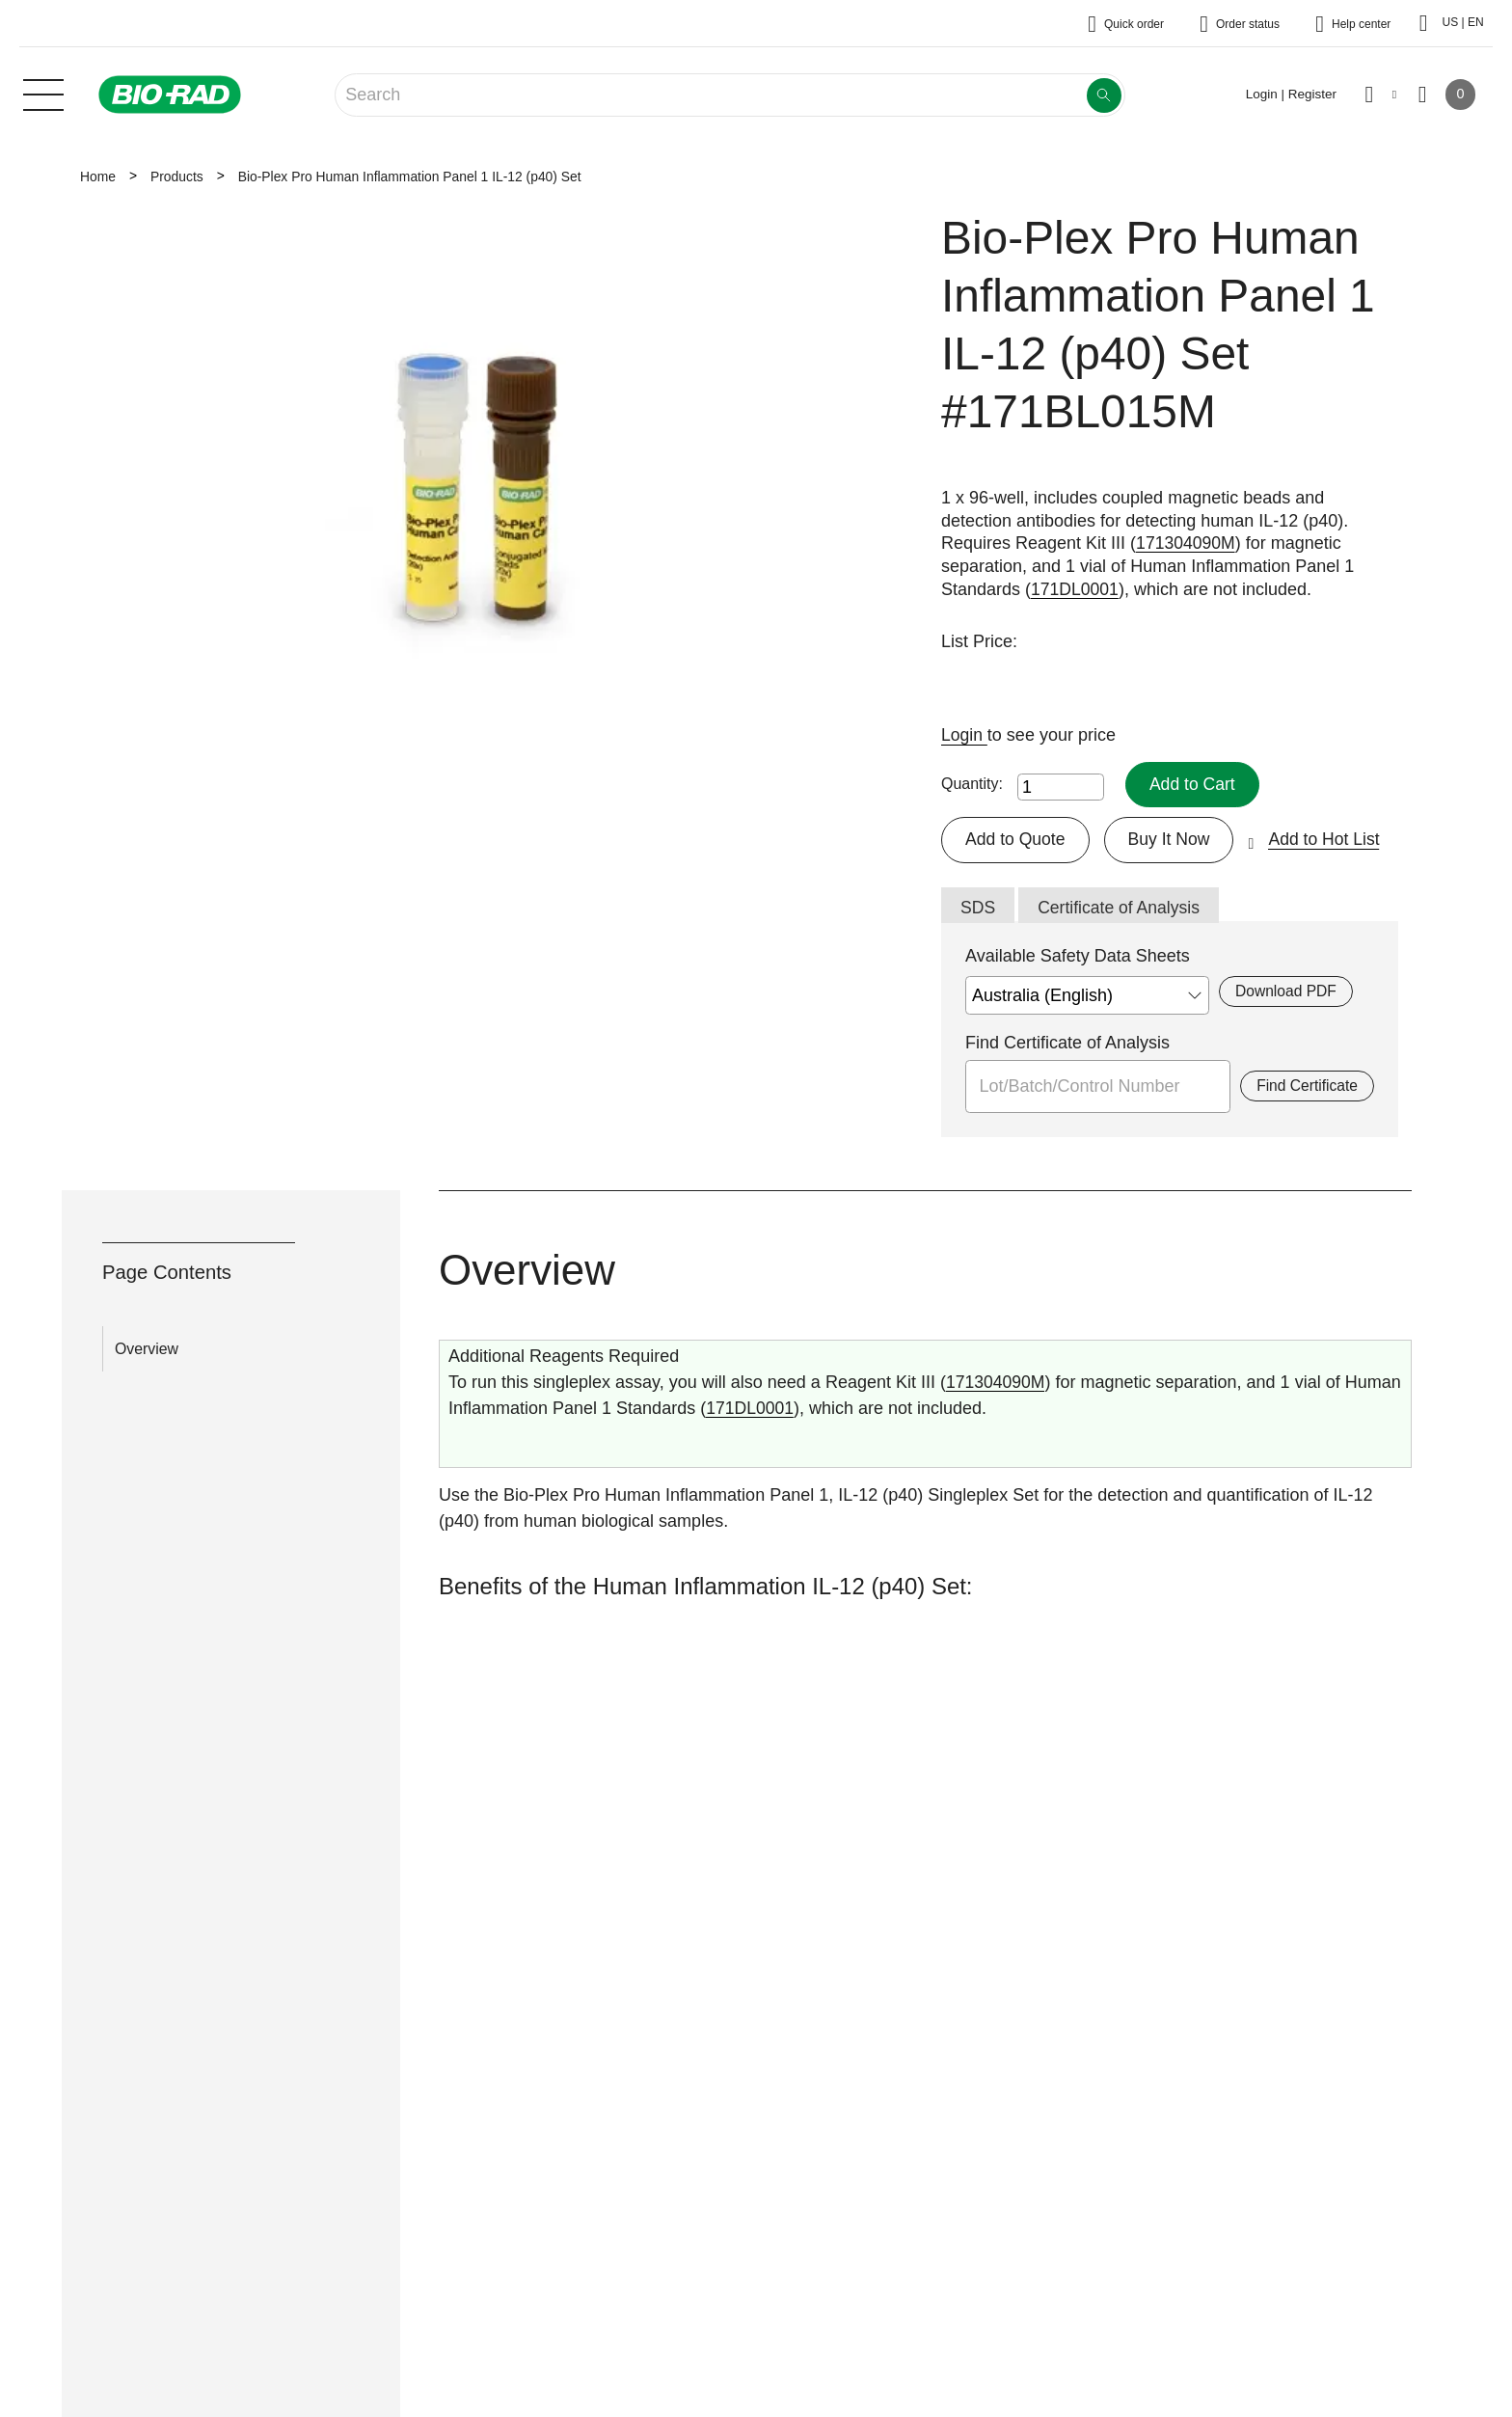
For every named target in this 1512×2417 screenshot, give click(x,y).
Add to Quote (1016, 840)
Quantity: (972, 784)
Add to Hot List (1330, 840)
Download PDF (1286, 993)
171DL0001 (1075, 589)
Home (98, 176)
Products (176, 176)
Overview (146, 1350)
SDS (978, 908)
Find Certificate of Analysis (1067, 1044)
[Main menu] (43, 92)
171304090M (1186, 543)
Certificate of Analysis (1121, 908)
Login (964, 735)
